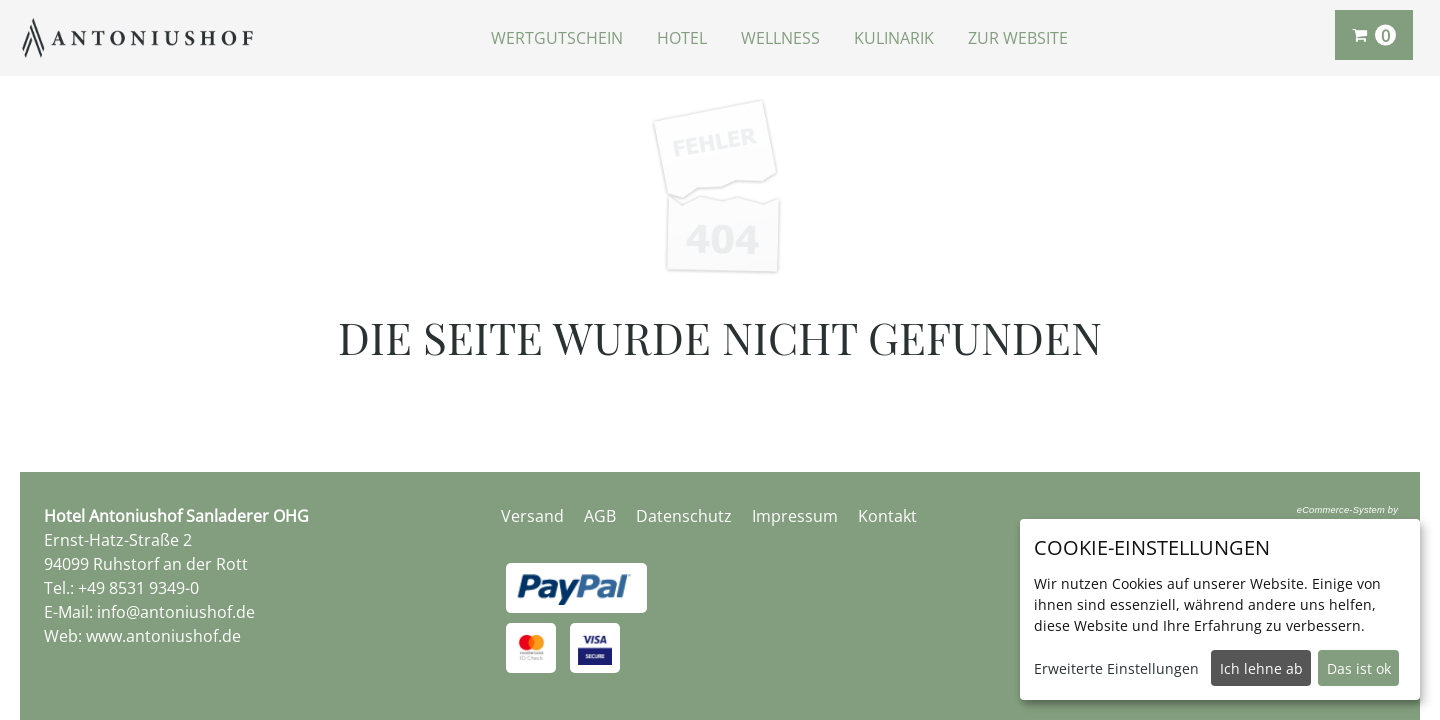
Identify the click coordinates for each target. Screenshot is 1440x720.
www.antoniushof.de (163, 636)
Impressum (795, 516)
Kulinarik (894, 38)
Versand (532, 516)
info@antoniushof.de (176, 612)
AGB (600, 516)
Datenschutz (684, 516)
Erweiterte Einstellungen (1116, 668)
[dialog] (1220, 609)
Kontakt (887, 516)
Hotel (682, 38)
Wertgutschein (557, 38)
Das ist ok (1359, 668)
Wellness (780, 38)
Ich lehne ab (1261, 668)
